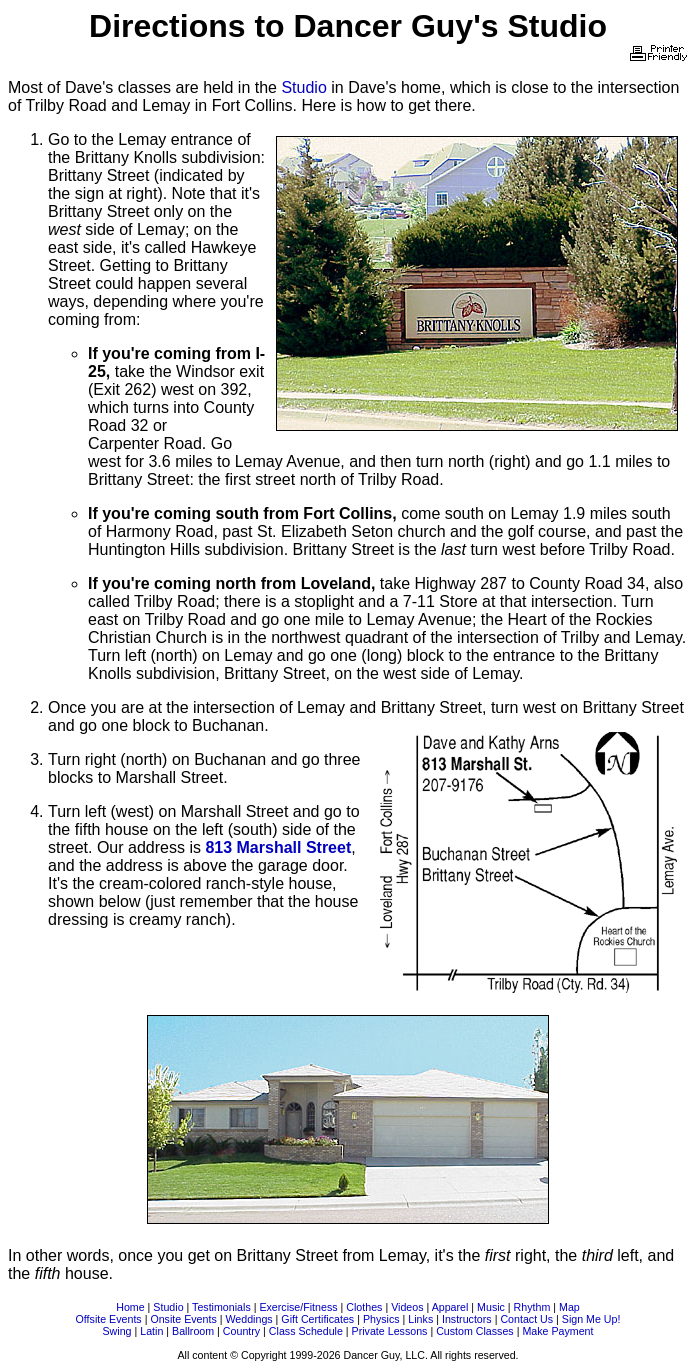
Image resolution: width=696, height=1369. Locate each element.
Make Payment (557, 1331)
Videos (407, 1307)
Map (569, 1307)
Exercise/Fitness (298, 1307)
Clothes (364, 1307)
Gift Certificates (317, 1319)
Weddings (248, 1319)
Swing (117, 1331)
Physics (381, 1319)
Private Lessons (390, 1331)
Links (420, 1319)
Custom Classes (475, 1331)
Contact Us (526, 1319)
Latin (151, 1331)
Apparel (450, 1307)
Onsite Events (183, 1319)
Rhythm (532, 1307)
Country (241, 1331)
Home (130, 1307)
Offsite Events (109, 1319)
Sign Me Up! (591, 1319)
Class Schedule (306, 1331)
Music (491, 1307)
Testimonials (221, 1307)
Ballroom (193, 1331)
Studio (303, 87)
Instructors (467, 1319)
